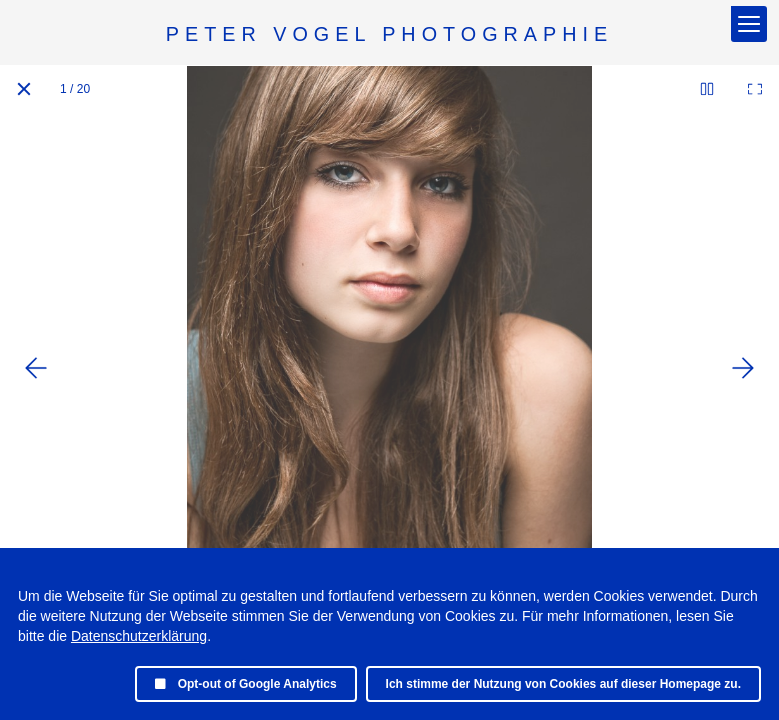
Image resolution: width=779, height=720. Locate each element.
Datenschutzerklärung (139, 636)
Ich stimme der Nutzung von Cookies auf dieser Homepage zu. (563, 684)
